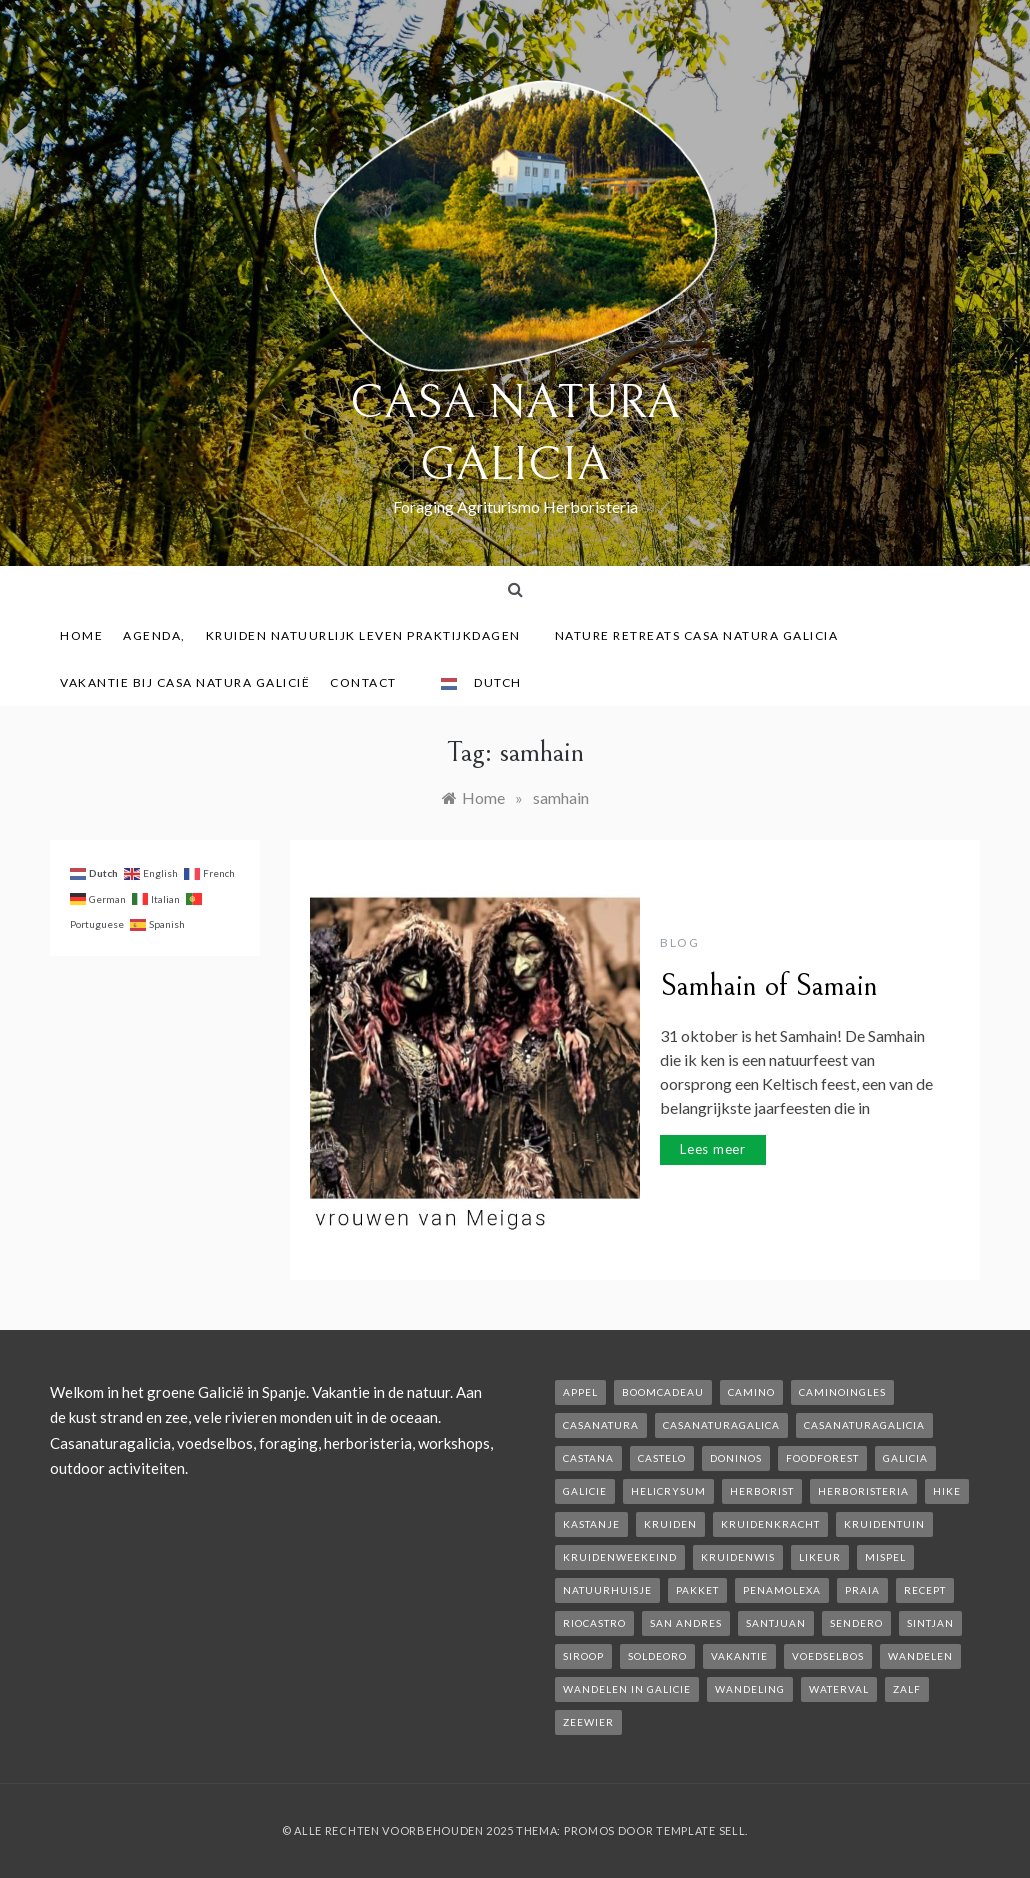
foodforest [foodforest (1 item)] (822, 1458)
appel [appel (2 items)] (580, 1392)
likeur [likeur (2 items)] (820, 1557)
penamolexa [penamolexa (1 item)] (782, 1590)
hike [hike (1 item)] (947, 1491)
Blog (679, 942)
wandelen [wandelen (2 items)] (920, 1656)
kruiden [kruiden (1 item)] (670, 1524)
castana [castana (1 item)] (588, 1458)
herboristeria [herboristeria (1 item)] (863, 1491)
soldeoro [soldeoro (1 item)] (657, 1656)
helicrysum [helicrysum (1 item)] (668, 1491)
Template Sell (700, 1830)
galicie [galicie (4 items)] (585, 1491)
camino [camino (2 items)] (751, 1392)
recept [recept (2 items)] (925, 1590)
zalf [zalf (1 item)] (907, 1689)
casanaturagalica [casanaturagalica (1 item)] (721, 1425)
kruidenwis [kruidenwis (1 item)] (738, 1557)
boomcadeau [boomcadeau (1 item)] (663, 1392)
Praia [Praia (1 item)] (862, 1590)
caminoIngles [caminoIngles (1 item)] (842, 1392)
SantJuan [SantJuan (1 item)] (776, 1623)
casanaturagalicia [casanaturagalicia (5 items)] (864, 1425)
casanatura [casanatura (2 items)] (601, 1425)
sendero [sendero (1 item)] (856, 1623)
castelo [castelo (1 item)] (662, 1458)
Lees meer (713, 1149)
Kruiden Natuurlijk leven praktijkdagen (370, 635)
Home (81, 635)
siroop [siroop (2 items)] (583, 1656)
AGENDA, (154, 635)
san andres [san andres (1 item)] (686, 1623)
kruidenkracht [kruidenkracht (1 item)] (770, 1524)
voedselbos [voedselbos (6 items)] (828, 1656)
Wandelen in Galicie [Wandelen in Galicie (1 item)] (627, 1689)
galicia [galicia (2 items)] (905, 1458)
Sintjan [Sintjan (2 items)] (930, 1623)
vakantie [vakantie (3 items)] (739, 1656)
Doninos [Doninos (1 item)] (736, 1458)
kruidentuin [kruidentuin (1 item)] (884, 1524)
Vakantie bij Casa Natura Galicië (185, 682)
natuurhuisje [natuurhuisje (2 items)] (607, 1590)
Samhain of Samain (769, 986)
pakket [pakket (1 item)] (697, 1590)
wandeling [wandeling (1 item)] (750, 1689)
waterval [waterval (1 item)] (839, 1689)
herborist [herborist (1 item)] (762, 1491)
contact (370, 682)
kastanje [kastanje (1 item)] (591, 1524)
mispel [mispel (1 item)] (885, 1557)
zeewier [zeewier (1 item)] (588, 1722)
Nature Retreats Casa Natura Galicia (704, 635)
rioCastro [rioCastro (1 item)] (594, 1623)
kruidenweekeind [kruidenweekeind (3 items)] (620, 1557)
